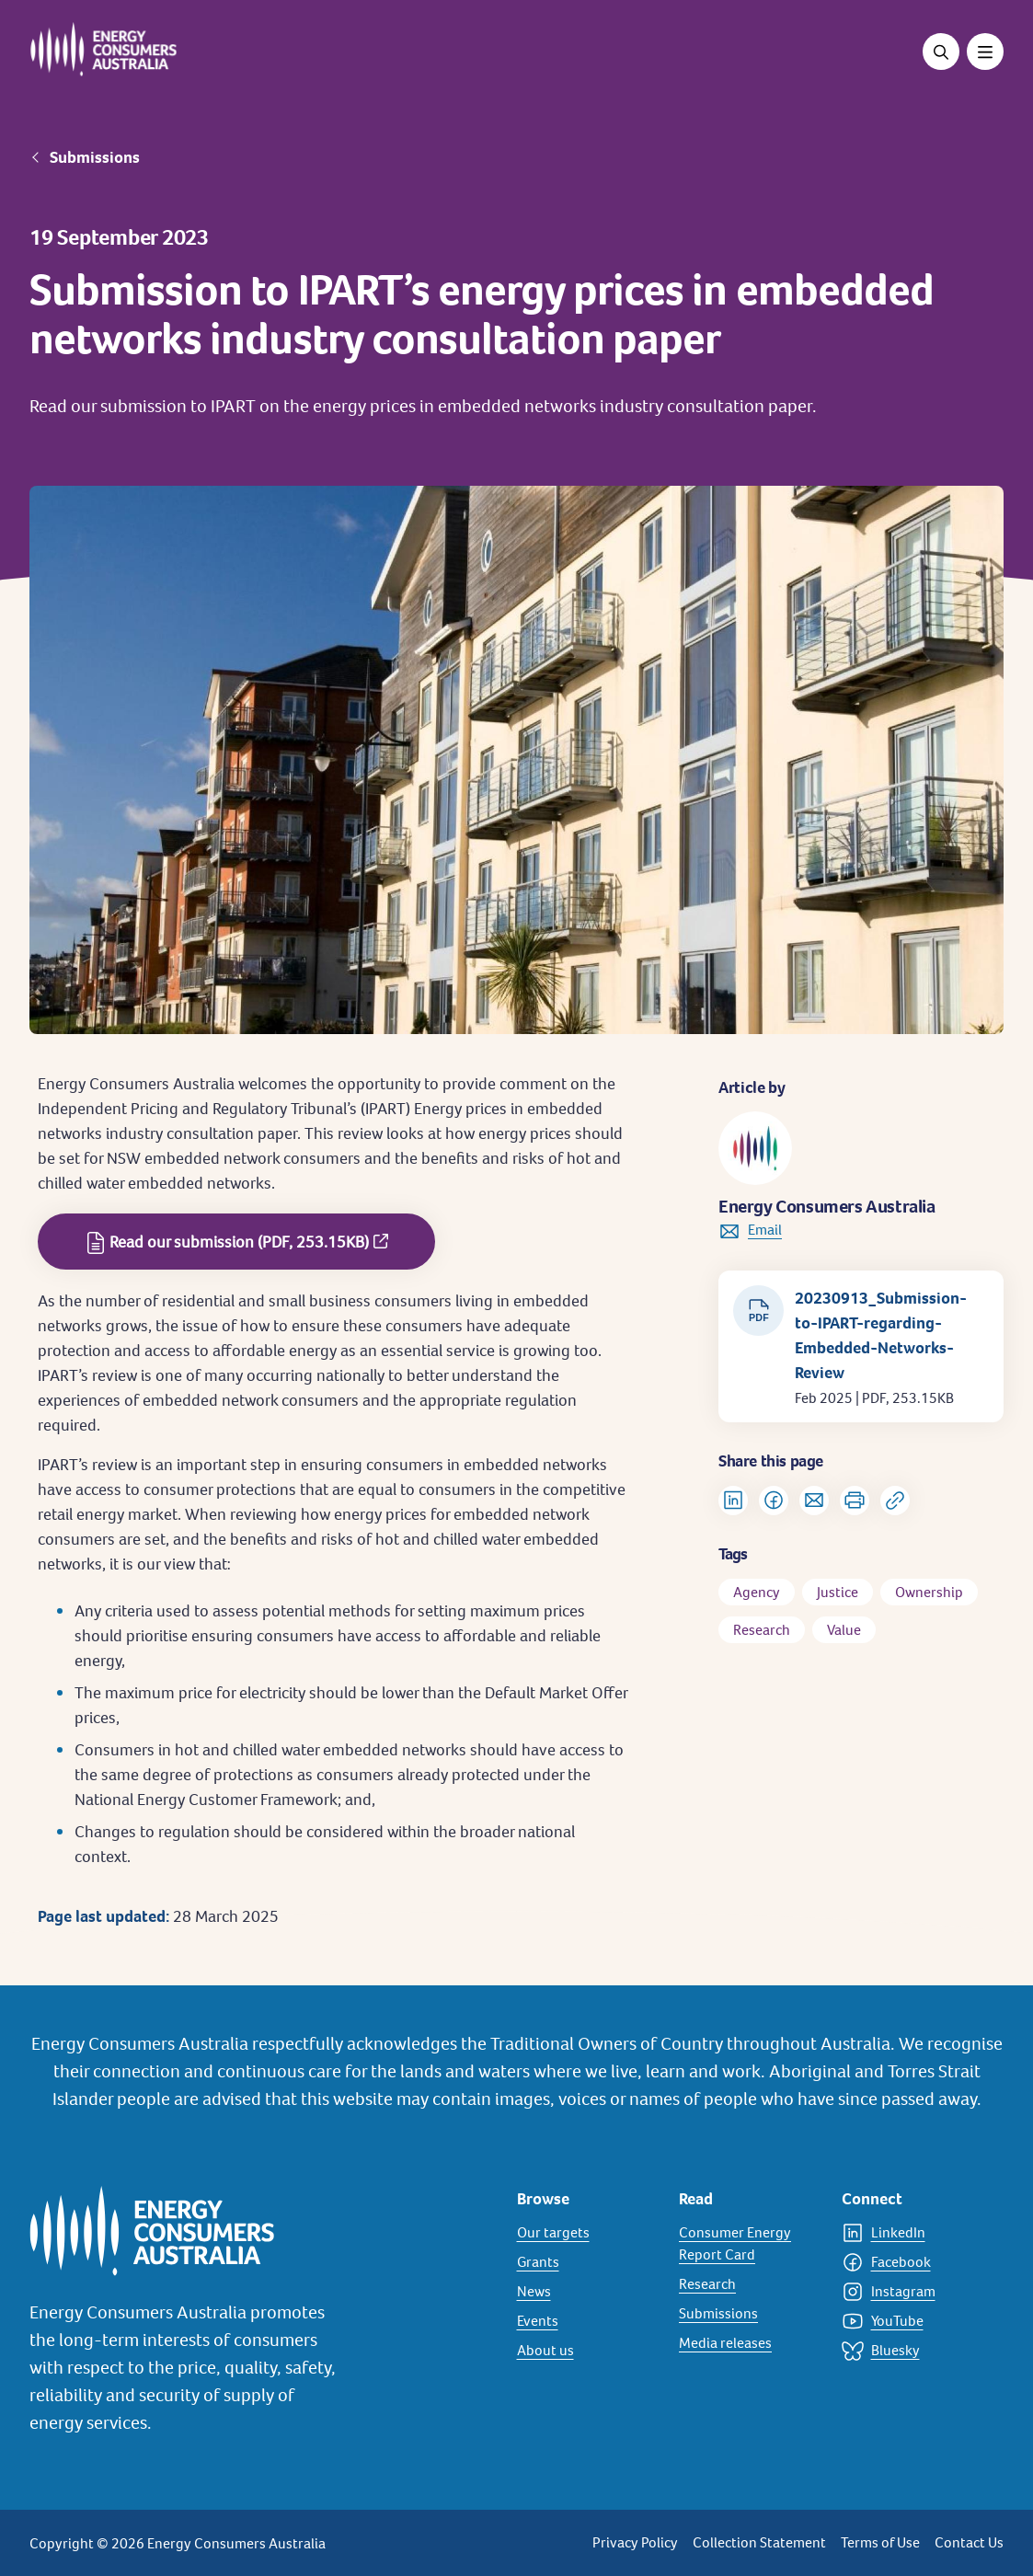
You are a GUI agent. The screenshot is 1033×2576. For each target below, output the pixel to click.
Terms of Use (880, 2542)
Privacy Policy (635, 2542)
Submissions (95, 157)
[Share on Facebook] (773, 1500)
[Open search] (941, 51)
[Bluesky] (912, 2351)
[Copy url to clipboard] (895, 1500)
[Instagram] (912, 2292)
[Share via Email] (814, 1500)
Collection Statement (759, 2542)
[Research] (749, 2284)
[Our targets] (587, 2233)
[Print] (854, 1500)
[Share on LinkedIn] (733, 1500)
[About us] (587, 2351)
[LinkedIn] (912, 2233)
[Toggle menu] (985, 51)
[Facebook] (912, 2262)
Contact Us (969, 2542)
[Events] (587, 2321)
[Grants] (587, 2262)
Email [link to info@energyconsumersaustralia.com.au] (765, 1229)
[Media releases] (749, 2343)
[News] (587, 2292)
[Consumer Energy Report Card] (749, 2244)
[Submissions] (749, 2314)
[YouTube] (912, 2321)
